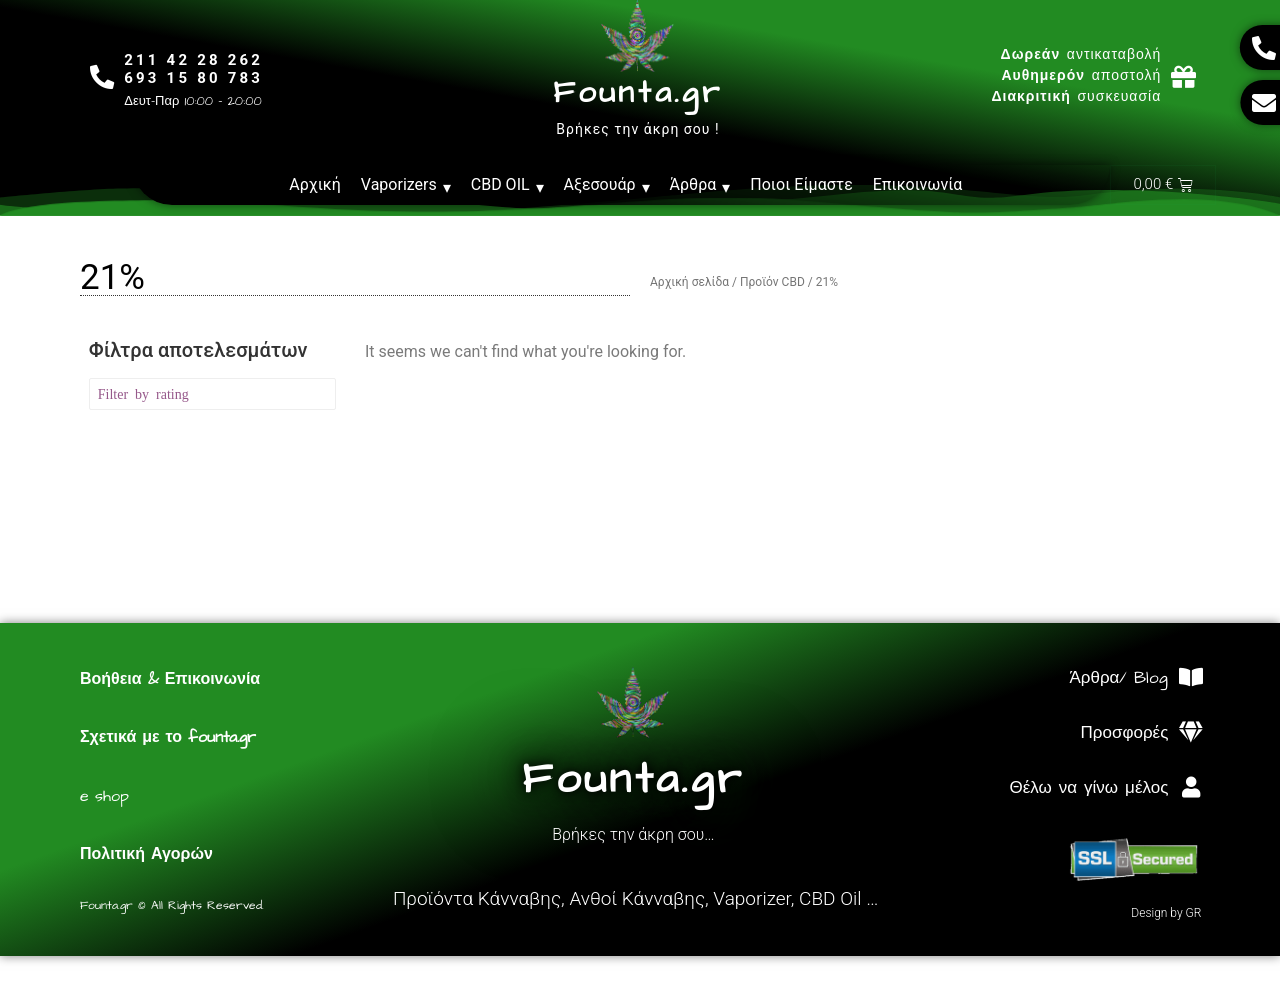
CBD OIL (507, 185)
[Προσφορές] (1190, 733)
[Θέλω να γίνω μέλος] (1190, 788)
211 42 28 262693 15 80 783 (194, 69)
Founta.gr (637, 93)
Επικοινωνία (918, 184)
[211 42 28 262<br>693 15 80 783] (102, 76)
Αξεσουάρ (607, 185)
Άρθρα (700, 185)
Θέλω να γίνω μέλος (1088, 789)
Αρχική (315, 184)
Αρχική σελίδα (689, 283)
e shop (104, 797)
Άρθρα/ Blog (1118, 679)
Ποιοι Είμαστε (801, 184)
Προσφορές (1125, 734)
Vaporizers (406, 185)
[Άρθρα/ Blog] (1190, 678)
